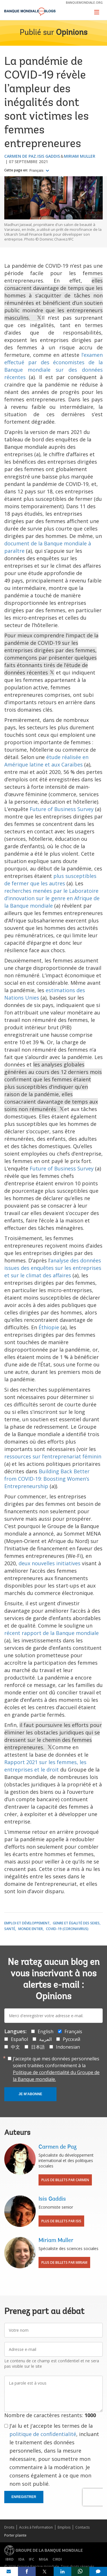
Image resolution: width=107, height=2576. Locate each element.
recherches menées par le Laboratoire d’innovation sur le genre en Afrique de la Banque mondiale (52, 898)
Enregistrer (23, 2497)
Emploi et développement (27, 1923)
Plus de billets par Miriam (64, 2262)
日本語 (38, 2047)
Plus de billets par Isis (61, 2221)
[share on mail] (9, 2571)
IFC (31, 2559)
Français (37, 171)
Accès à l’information (36, 2527)
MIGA (43, 2559)
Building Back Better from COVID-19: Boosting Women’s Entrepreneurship (47, 1479)
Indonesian (68, 2047)
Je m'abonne (30, 2094)
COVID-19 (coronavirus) (67, 1928)
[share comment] (98, 2571)
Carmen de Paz (20, 156)
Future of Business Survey (62, 809)
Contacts (82, 2527)
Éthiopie (49, 1327)
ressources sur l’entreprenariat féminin (52, 1456)
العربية (45, 2039)
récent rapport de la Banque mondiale (51, 1633)
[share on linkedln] (63, 2571)
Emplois (64, 2527)
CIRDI (57, 2559)
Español (19, 2039)
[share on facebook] (27, 2571)
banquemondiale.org (84, 2)
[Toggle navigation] (97, 12)
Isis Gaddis (48, 156)
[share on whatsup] (80, 2571)
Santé (9, 1928)
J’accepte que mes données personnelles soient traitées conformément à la (56, 2068)
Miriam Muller (79, 156)
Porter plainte (15, 2535)
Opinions (71, 33)
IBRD (9, 2559)
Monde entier (30, 1928)
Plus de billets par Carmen (65, 2179)
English (45, 2031)
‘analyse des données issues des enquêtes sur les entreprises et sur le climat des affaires (52, 1268)
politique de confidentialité (42, 2434)
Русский (71, 2039)
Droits (9, 2527)
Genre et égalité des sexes (76, 1923)
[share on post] (45, 2571)
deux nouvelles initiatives (49, 1563)
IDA (21, 2559)
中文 (15, 2047)
